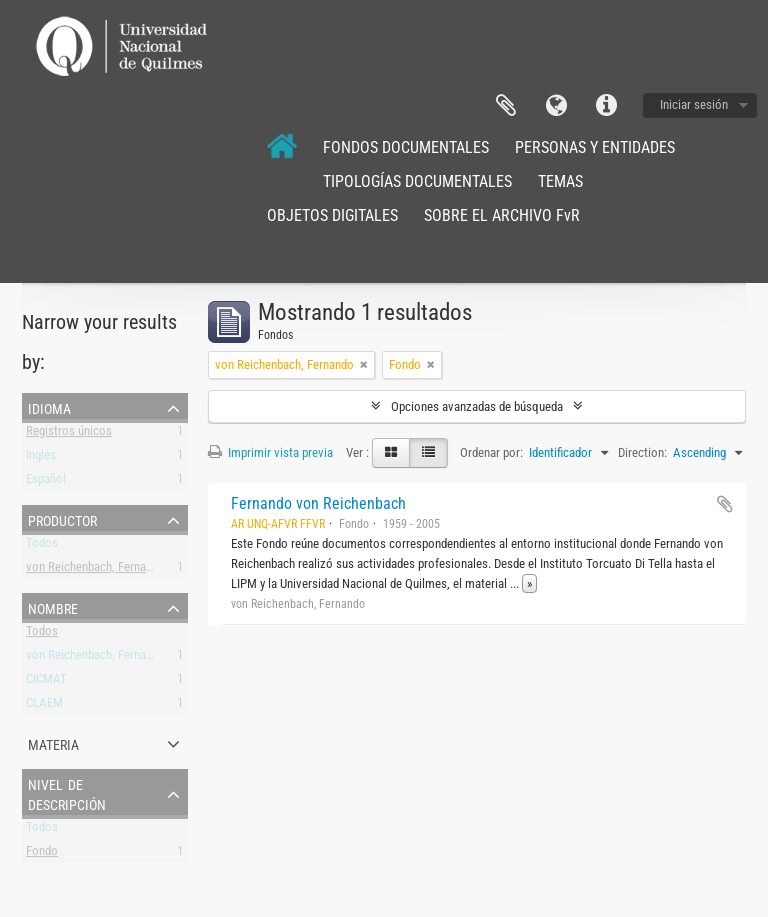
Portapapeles (506, 106)
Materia (53, 743)
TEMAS (560, 181)
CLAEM (44, 706)
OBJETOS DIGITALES (332, 215)
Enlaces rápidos (606, 106)
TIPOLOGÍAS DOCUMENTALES (417, 181)
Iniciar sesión (694, 104)
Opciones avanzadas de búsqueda (477, 406)
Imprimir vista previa (270, 452)
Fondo (42, 854)
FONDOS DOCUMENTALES (406, 147)
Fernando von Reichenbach (318, 503)
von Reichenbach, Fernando (95, 570)
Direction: (642, 452)
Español (46, 482)
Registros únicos (69, 434)
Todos (42, 546)
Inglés (41, 458)
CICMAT (46, 682)
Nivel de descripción (67, 793)
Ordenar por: (491, 452)
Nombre (53, 607)
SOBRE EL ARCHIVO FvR (502, 215)
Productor (62, 519)
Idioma (556, 106)
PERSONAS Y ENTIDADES (595, 147)
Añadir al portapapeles (725, 504)
